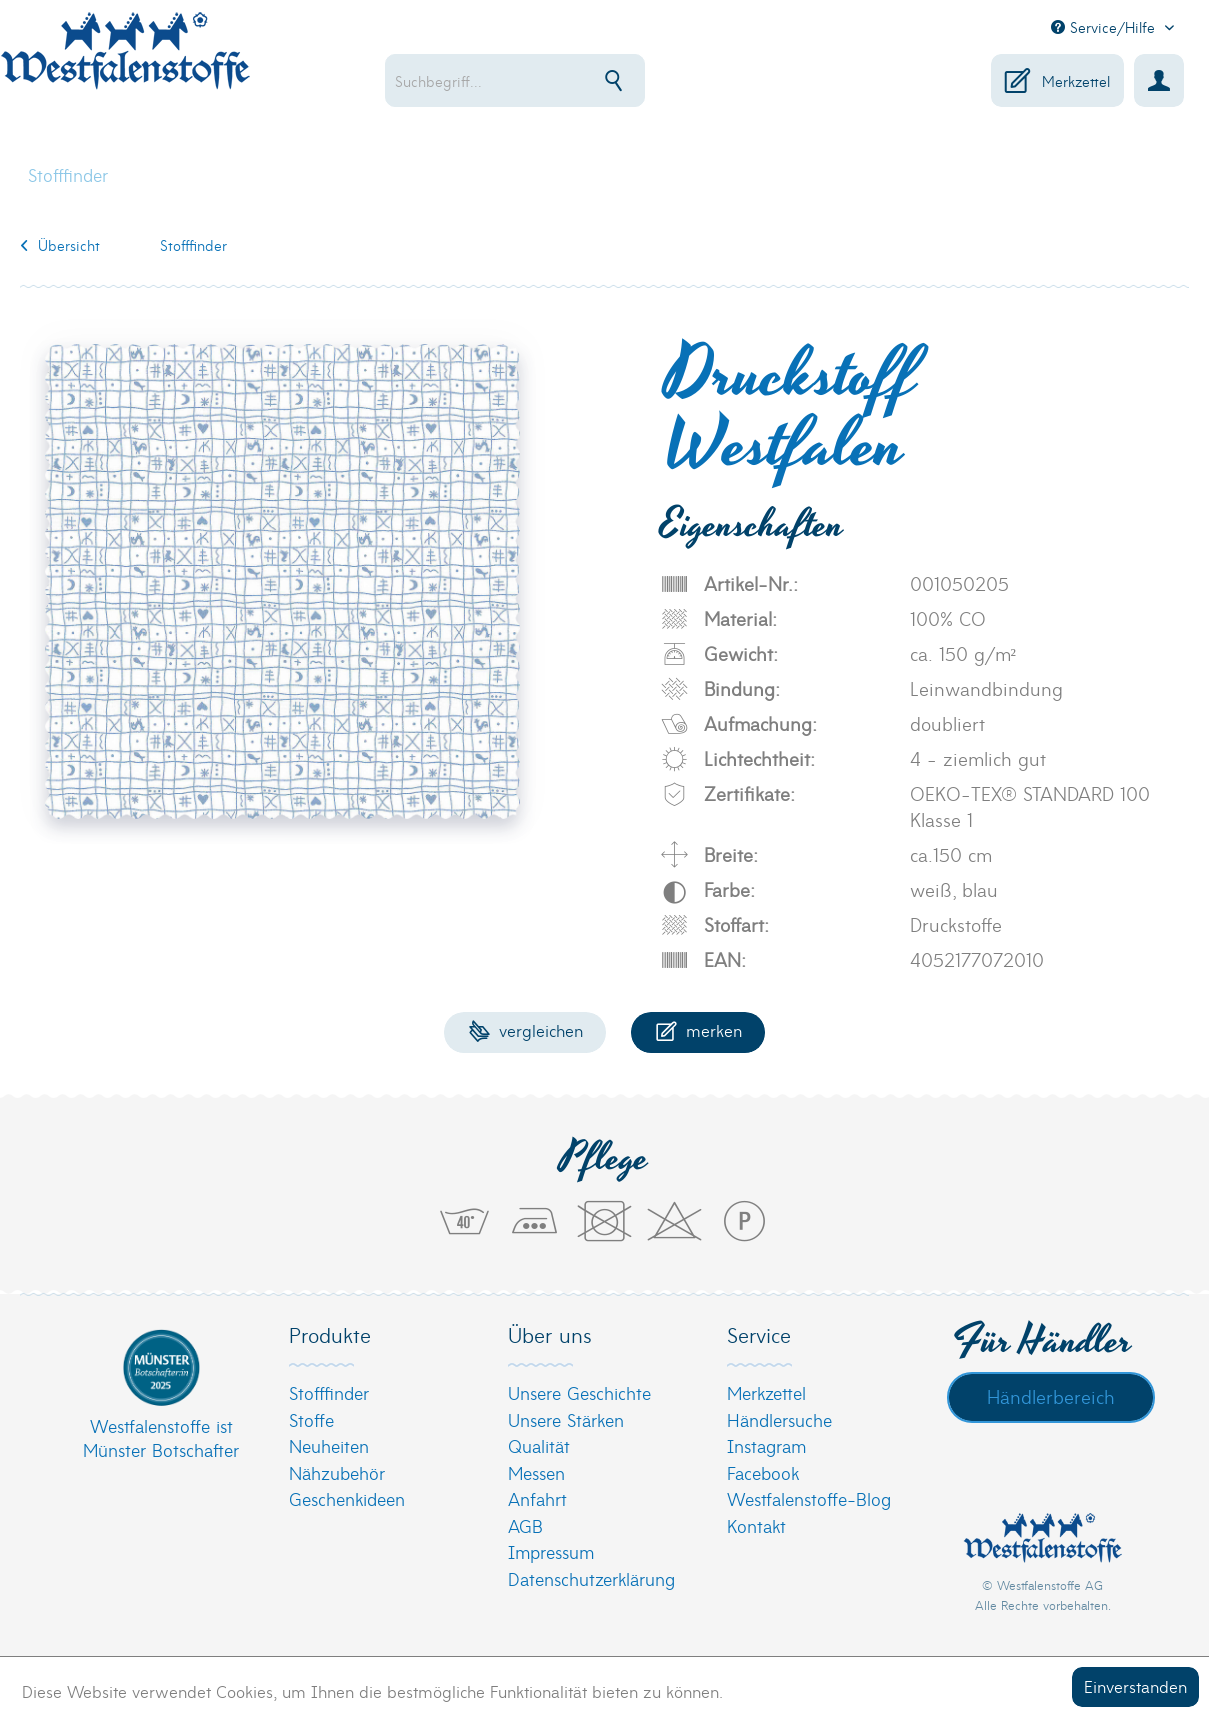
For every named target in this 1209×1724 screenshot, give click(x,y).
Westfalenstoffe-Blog (809, 1498)
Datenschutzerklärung (591, 1578)
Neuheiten (329, 1445)
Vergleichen (525, 1029)
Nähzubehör (337, 1472)
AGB (525, 1525)
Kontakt (756, 1525)
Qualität (539, 1445)
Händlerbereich (1051, 1396)
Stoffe (311, 1419)
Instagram (766, 1445)
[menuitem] (553, 80)
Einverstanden (1135, 1685)
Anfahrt (537, 1498)
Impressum (551, 1551)
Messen (536, 1472)
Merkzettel (766, 1392)
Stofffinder (329, 1392)
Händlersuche (779, 1419)
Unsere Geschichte (579, 1392)
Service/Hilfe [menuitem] (1105, 27)
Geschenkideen (347, 1498)
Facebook (763, 1472)
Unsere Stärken (566, 1419)
